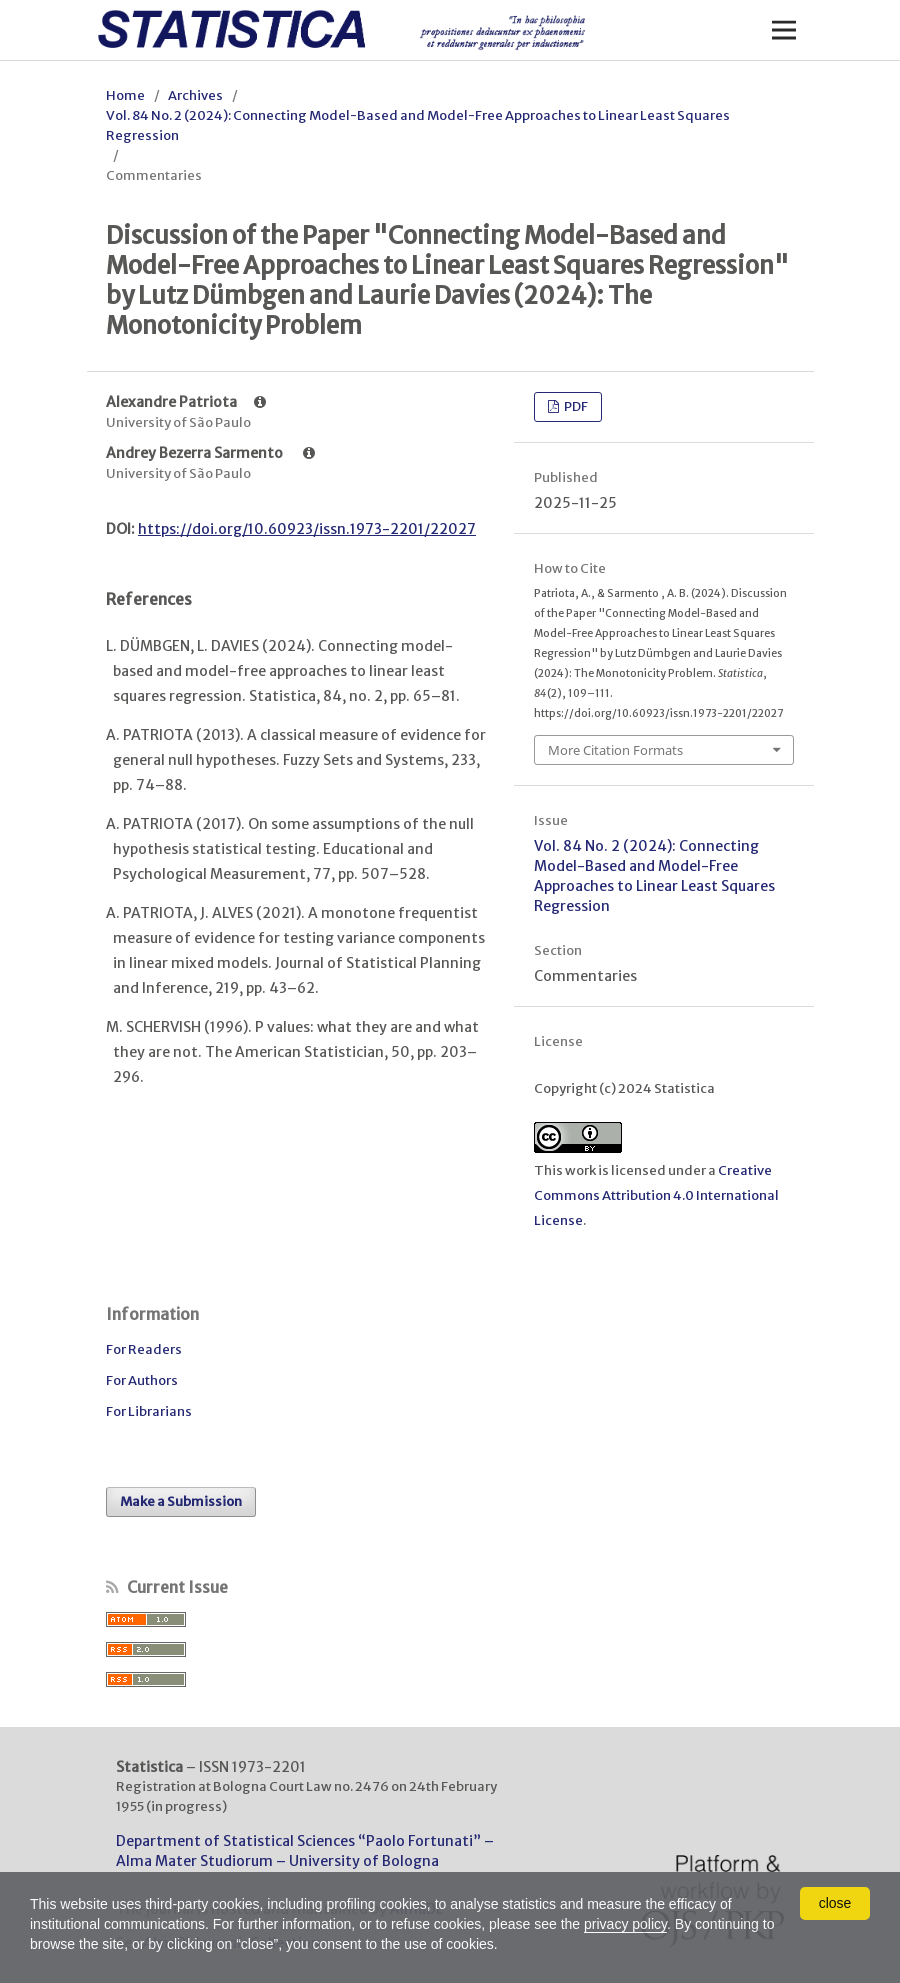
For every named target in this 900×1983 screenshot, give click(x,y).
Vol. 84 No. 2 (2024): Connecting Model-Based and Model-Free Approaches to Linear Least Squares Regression (418, 125)
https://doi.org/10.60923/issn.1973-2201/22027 (307, 529)
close (835, 1903)
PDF (575, 406)
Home (125, 95)
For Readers (144, 1349)
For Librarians (149, 1411)
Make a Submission (181, 1501)
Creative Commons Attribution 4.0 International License (656, 1195)
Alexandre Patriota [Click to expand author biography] (186, 402)
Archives (195, 95)
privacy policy (625, 1924)
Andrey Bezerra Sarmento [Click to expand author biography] (210, 453)
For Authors (142, 1380)
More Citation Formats (615, 750)
